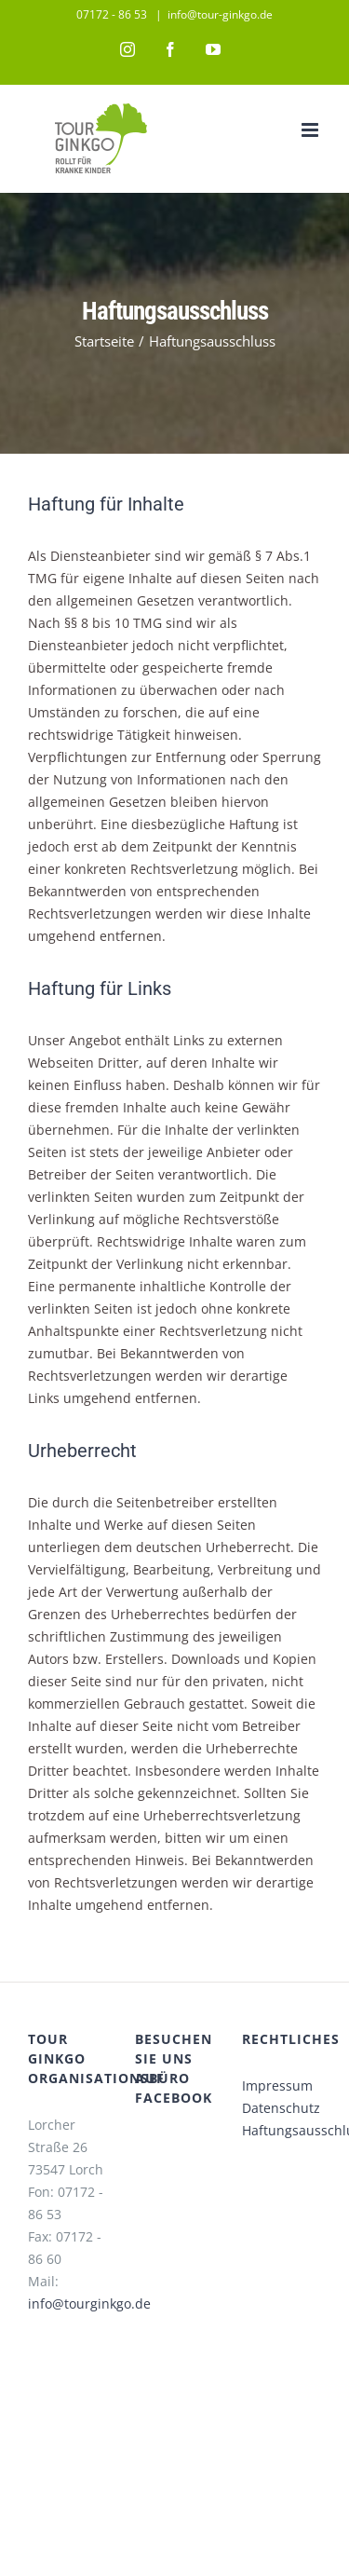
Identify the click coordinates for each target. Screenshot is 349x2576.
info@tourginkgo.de (89, 2303)
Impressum (277, 2085)
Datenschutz (281, 2108)
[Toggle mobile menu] (311, 130)
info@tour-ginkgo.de (220, 14)
